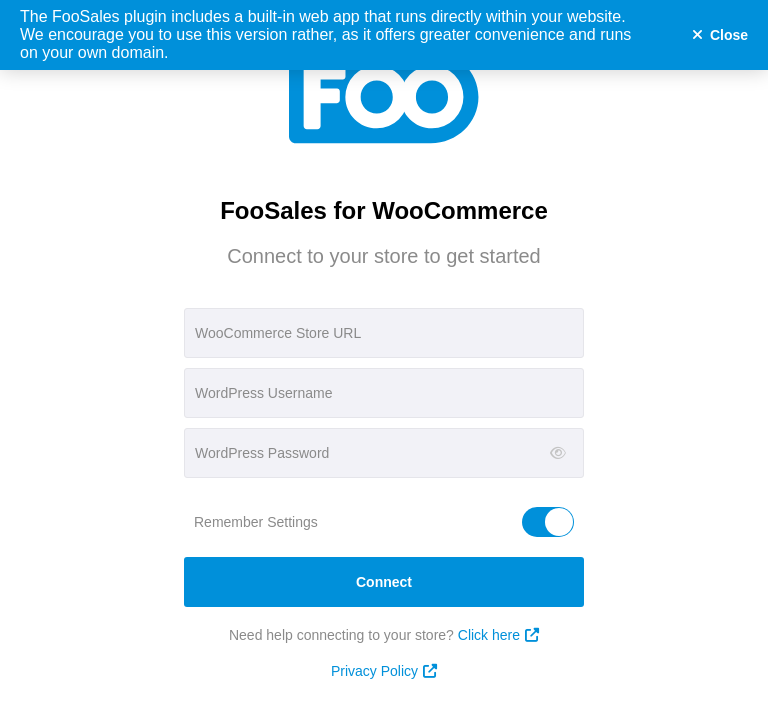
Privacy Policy (384, 671)
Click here (498, 635)
